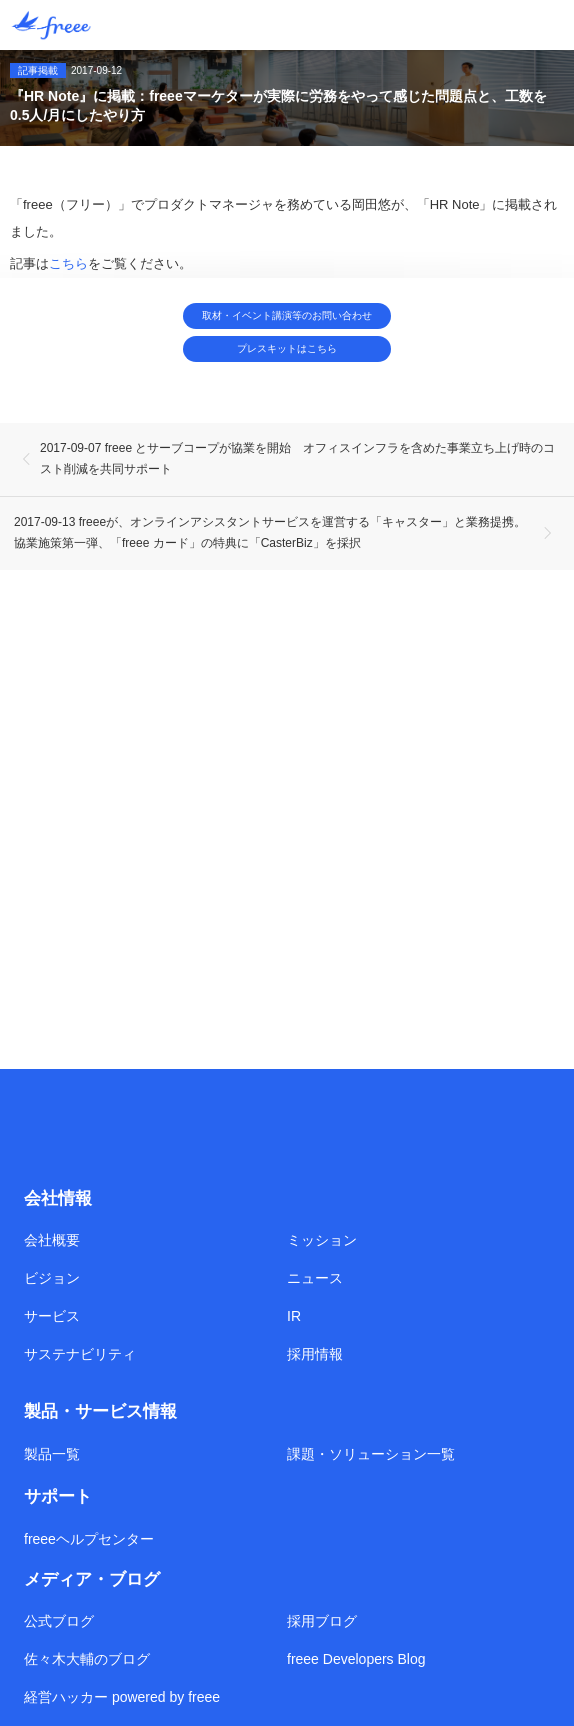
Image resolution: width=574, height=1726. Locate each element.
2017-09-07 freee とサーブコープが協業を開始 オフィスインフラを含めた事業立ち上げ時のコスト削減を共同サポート (297, 459)
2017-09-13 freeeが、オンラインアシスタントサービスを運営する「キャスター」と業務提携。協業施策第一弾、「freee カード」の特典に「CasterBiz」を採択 (270, 533)
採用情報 (315, 1354)
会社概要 (52, 1240)
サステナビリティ (80, 1354)
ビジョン (52, 1278)
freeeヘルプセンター (89, 1539)
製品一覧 (52, 1454)
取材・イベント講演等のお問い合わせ (287, 315)
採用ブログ (322, 1621)
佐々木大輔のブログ (87, 1659)
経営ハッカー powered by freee (122, 1697)
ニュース (315, 1278)
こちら (68, 263)
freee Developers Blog (356, 1659)
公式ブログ (59, 1621)
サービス (52, 1316)
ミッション (322, 1240)
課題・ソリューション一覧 (371, 1454)
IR (294, 1316)
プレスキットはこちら (287, 348)
